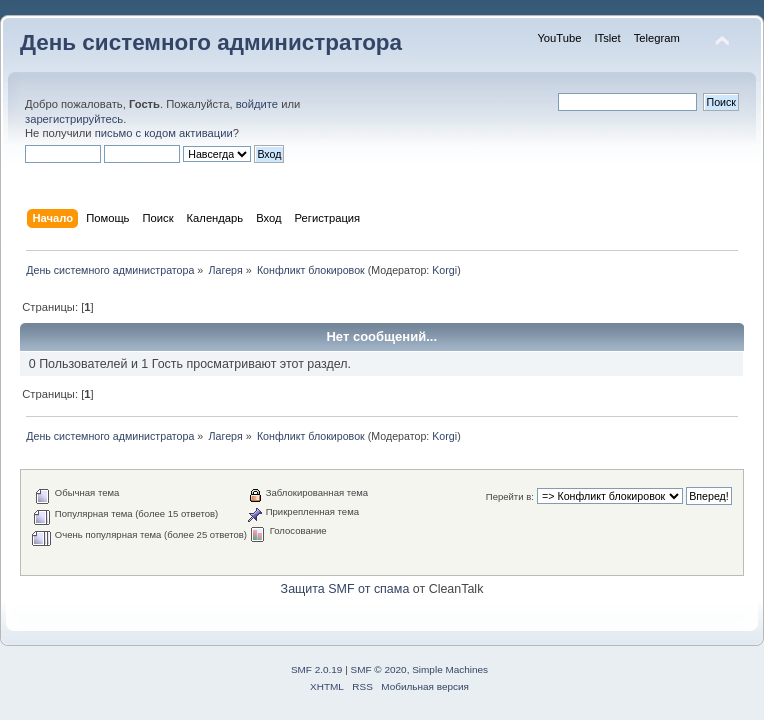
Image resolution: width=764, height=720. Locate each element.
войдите (257, 104)
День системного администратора (211, 42)
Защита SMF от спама (345, 589)
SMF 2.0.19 (317, 669)
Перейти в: (510, 496)
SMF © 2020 (379, 669)
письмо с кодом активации (164, 133)
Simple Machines (450, 669)
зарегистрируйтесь (74, 119)
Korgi (444, 270)
